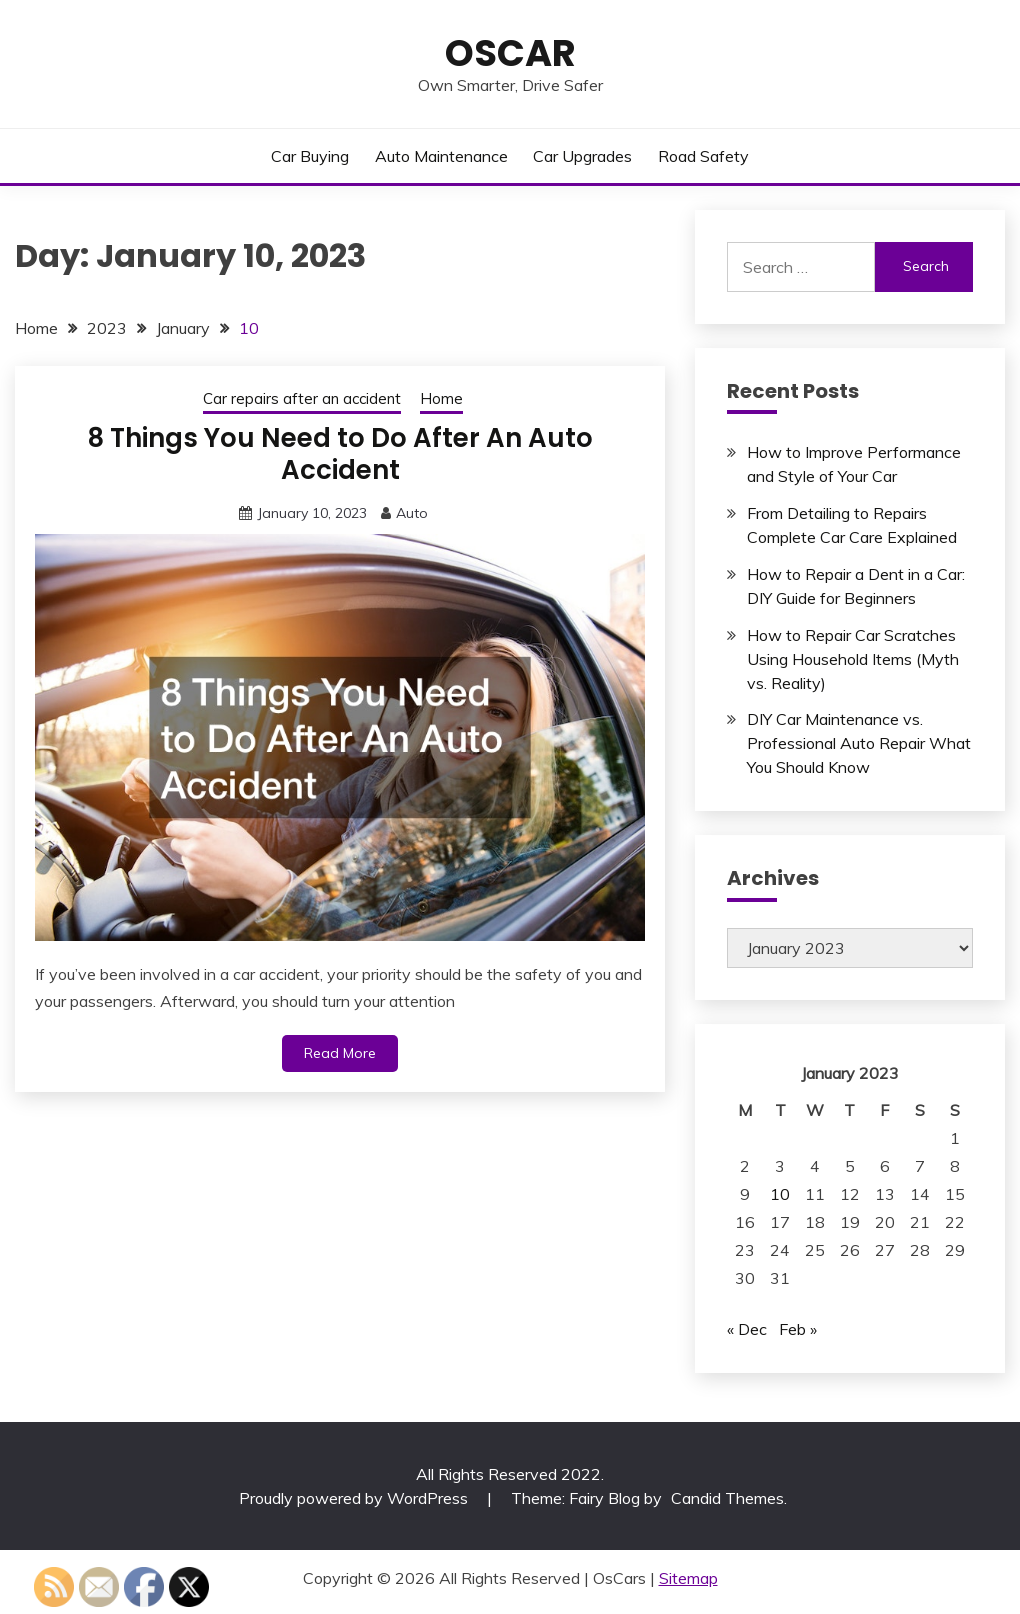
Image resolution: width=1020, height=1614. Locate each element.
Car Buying (310, 156)
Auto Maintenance (441, 156)
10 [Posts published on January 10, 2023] (780, 1194)
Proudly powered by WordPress (355, 1498)
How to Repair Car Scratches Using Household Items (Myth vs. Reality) (853, 659)
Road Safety (703, 156)
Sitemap (688, 1578)
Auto (412, 513)
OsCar (510, 53)
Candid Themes (727, 1498)
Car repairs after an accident (302, 398)
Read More (340, 1053)
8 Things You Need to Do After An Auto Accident (340, 454)
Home (441, 398)
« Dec (747, 1329)
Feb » (798, 1329)
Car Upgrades (582, 156)
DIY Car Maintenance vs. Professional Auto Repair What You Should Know (859, 743)
